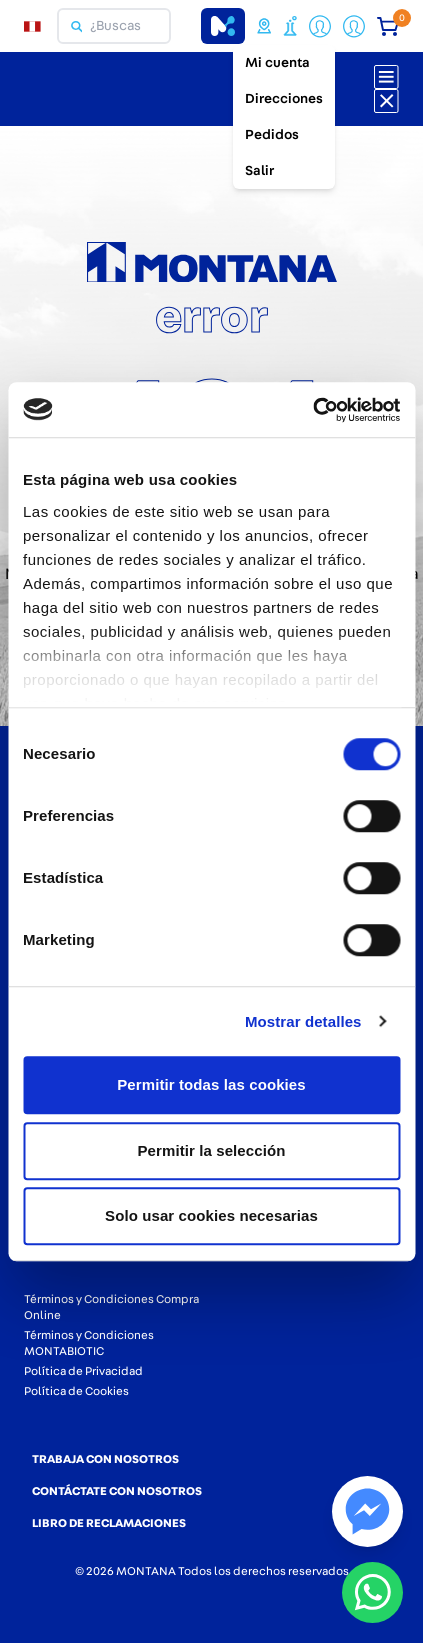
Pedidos (272, 135)
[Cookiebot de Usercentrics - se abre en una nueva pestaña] (312, 410)
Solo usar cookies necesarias (211, 1215)
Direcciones (284, 99)
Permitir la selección (211, 1150)
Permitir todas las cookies (211, 1084)
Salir (259, 171)
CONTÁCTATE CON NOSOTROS (117, 1491)
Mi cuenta (277, 63)
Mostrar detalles (303, 1021)
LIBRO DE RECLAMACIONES (109, 1523)
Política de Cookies (76, 1391)
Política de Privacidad (83, 1371)
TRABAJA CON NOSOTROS (105, 1459)
